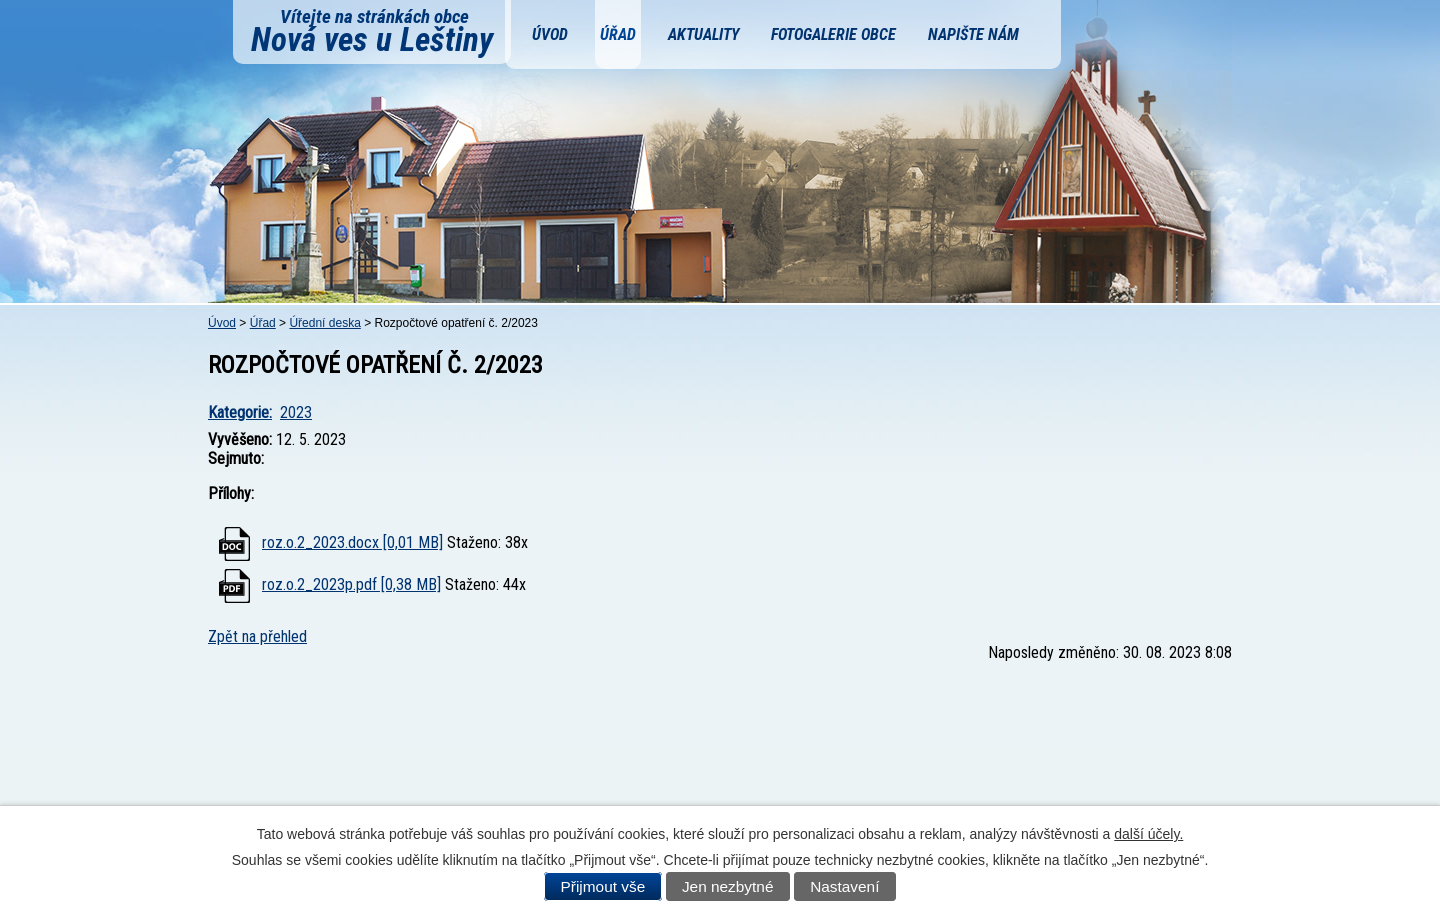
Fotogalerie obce (833, 34)
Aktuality (703, 34)
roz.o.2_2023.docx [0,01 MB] (352, 542)
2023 (296, 412)
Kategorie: (240, 412)
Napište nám (973, 34)
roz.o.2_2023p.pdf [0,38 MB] (351, 584)
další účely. (1148, 834)
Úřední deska (324, 323)
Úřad (618, 34)
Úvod (550, 34)
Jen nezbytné (728, 886)
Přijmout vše (603, 886)
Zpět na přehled (257, 636)
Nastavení (844, 886)
